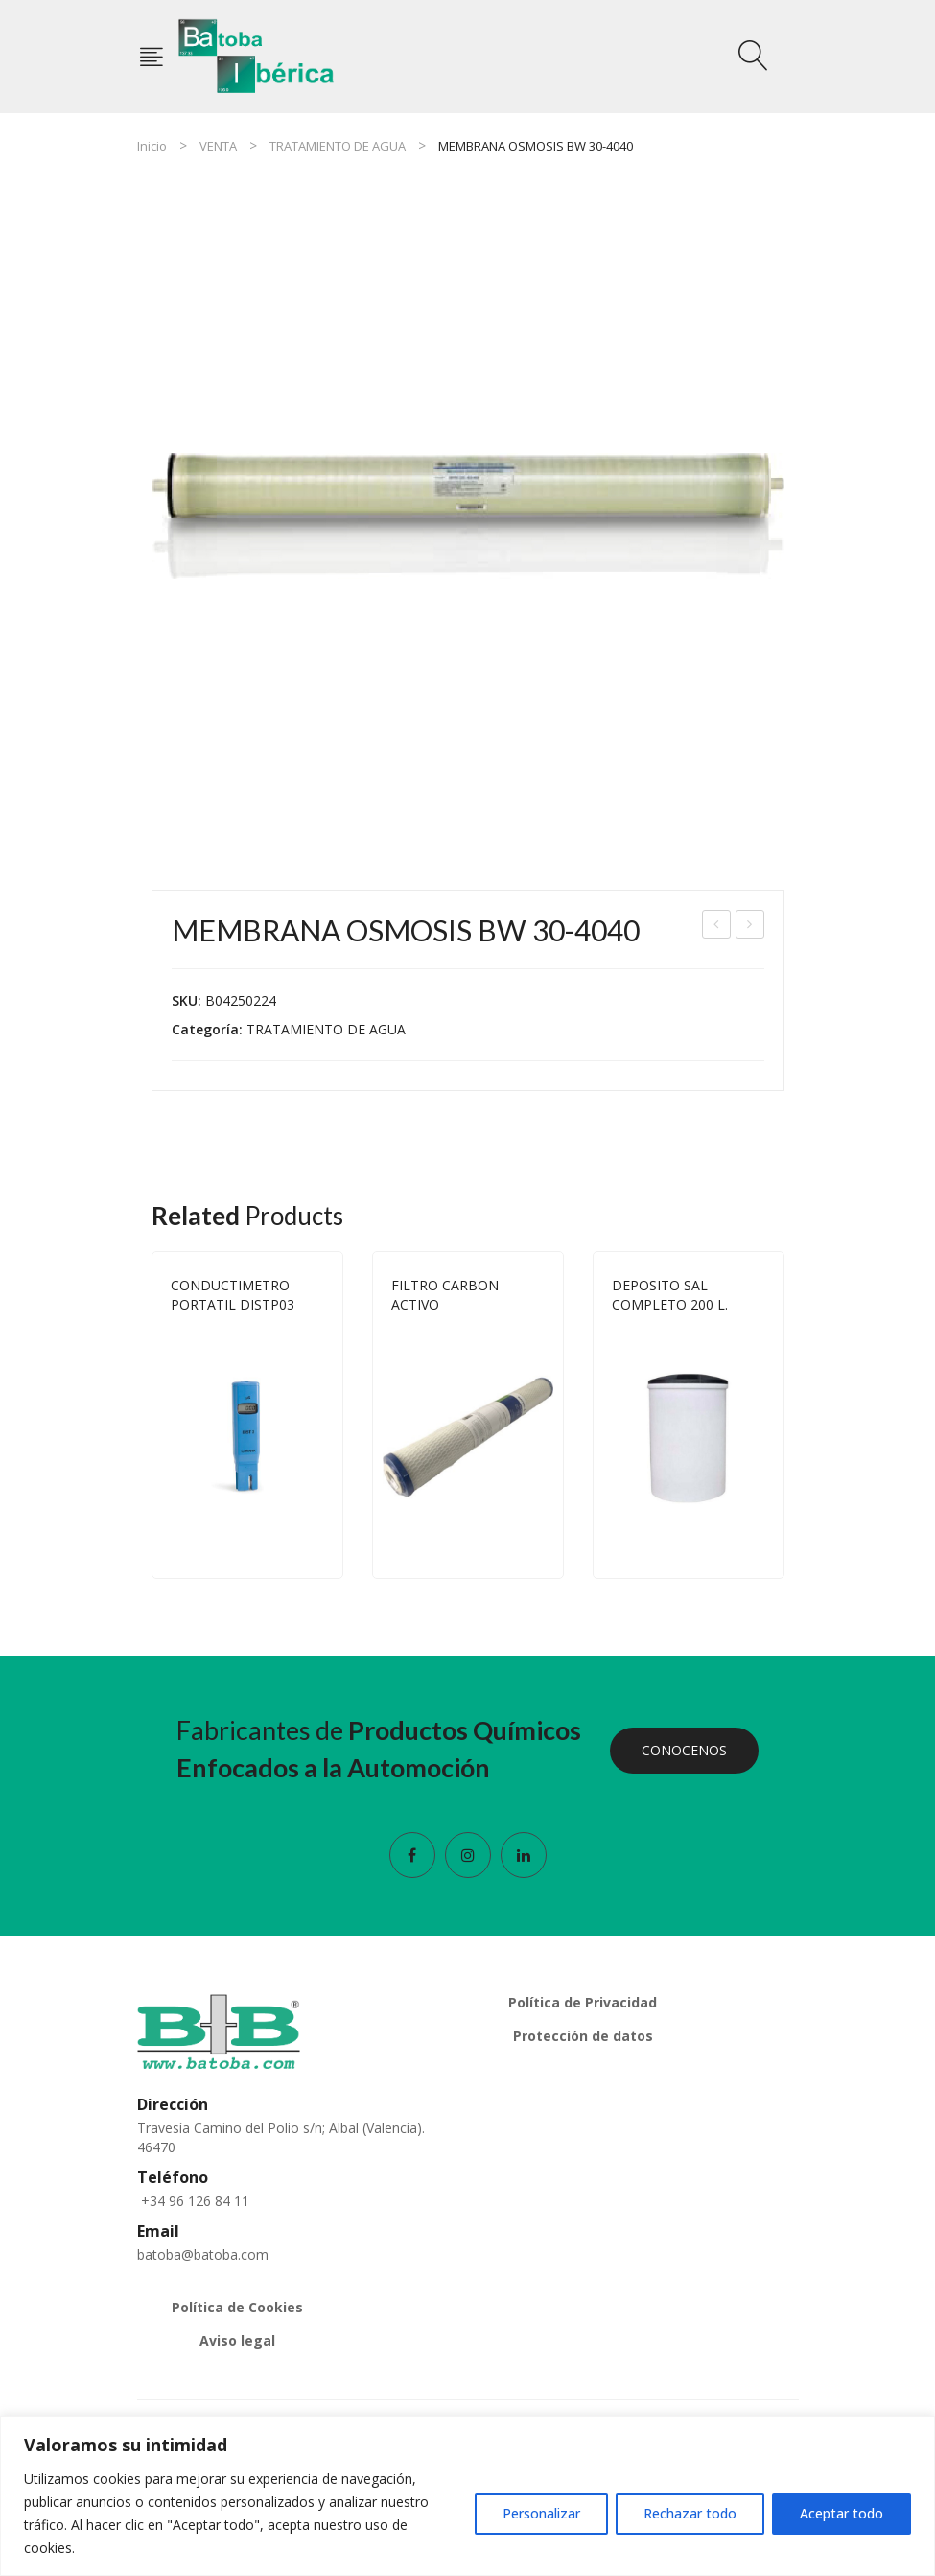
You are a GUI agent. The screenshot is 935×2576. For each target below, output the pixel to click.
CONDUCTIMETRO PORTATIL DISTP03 (232, 1294)
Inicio (152, 145)
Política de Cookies (237, 2307)
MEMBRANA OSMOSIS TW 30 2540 (717, 927)
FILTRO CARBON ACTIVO (445, 1294)
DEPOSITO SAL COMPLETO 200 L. (670, 1294)
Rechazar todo (689, 2513)
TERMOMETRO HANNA (750, 927)
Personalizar (541, 2513)
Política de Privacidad (582, 2002)
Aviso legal (237, 2341)
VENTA (218, 145)
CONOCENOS (684, 1750)
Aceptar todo (841, 2513)
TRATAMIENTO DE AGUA (337, 145)
